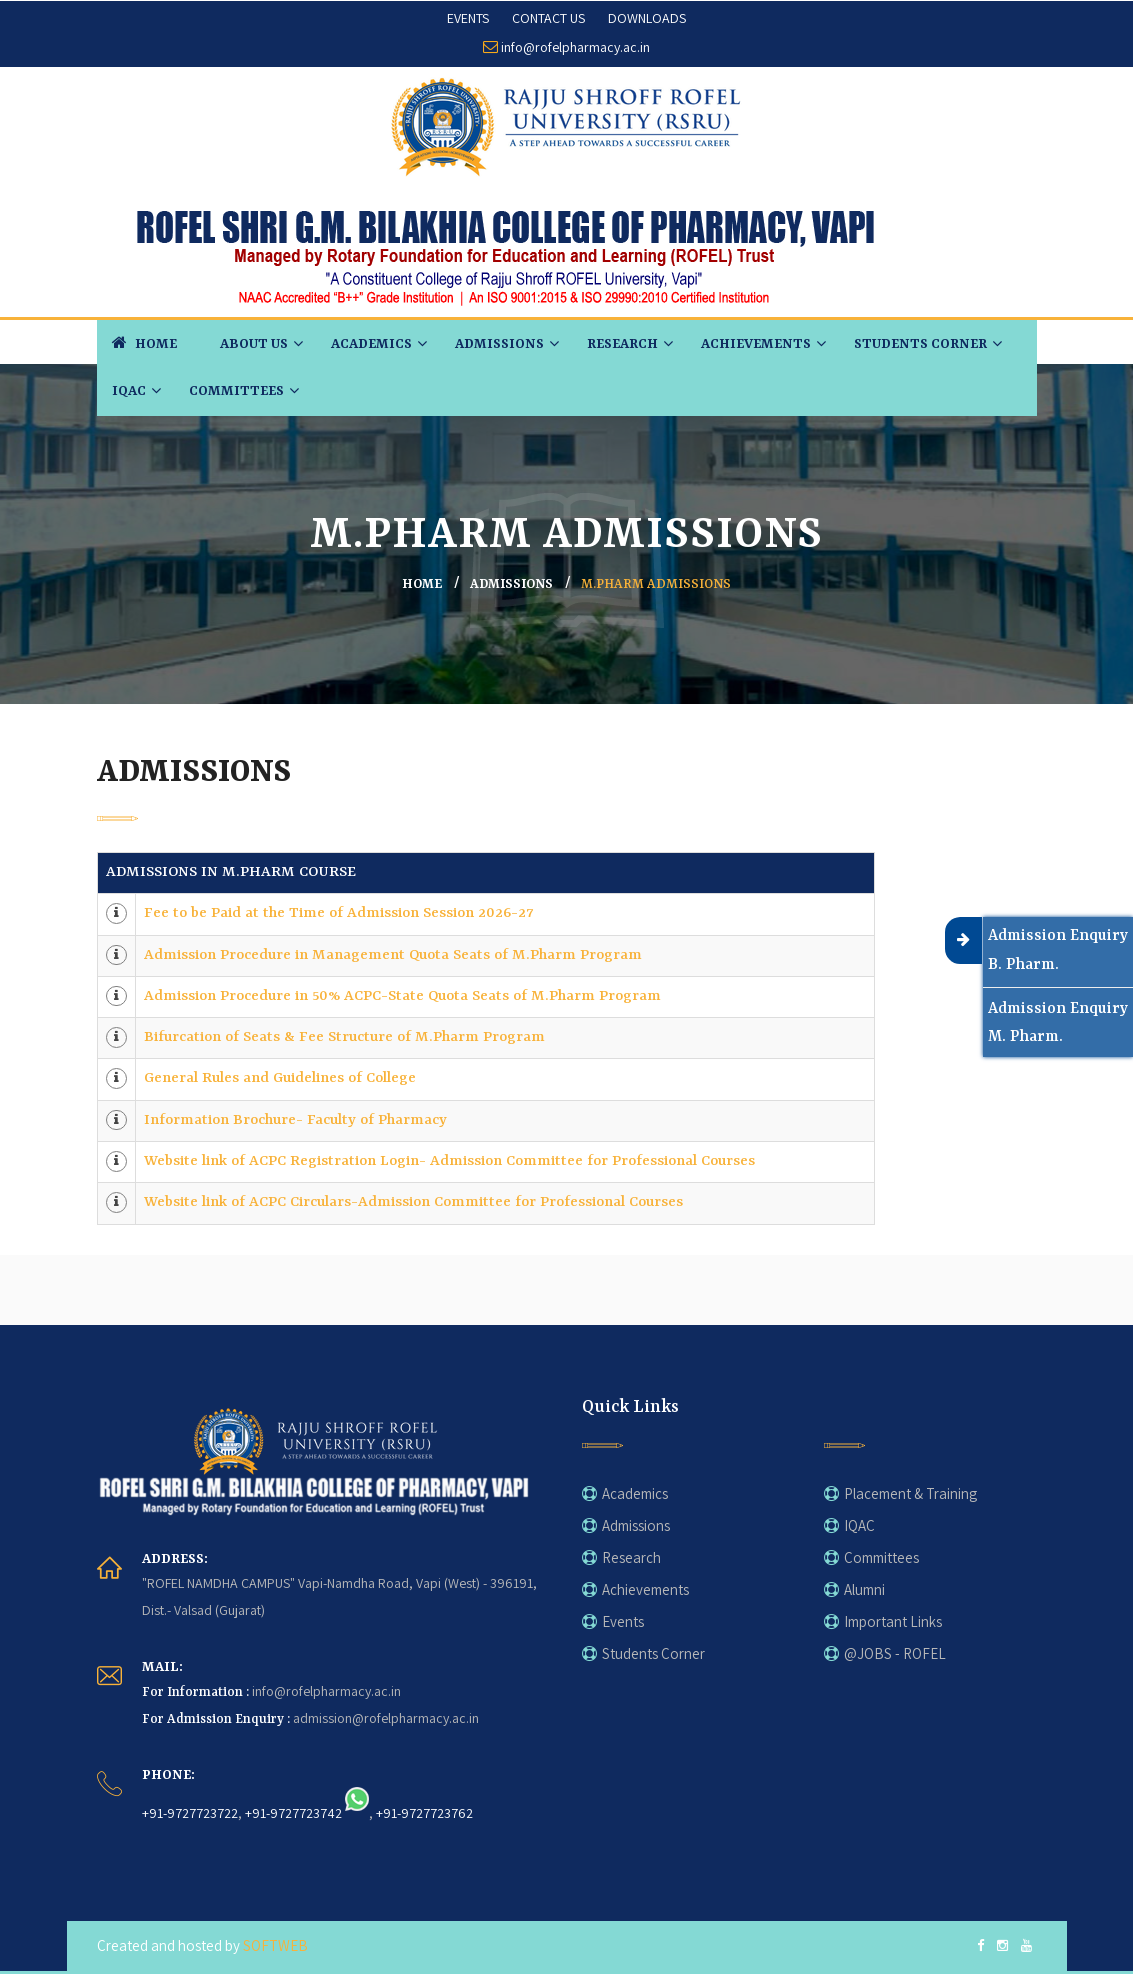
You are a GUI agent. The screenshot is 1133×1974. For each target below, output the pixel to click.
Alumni (864, 1589)
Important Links (893, 1621)
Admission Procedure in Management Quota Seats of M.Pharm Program (393, 955)
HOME (144, 342)
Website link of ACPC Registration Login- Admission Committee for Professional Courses (449, 1161)
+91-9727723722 (190, 1812)
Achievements (756, 344)
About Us (254, 344)
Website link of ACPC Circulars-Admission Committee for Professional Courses (413, 1202)
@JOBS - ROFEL (895, 1653)
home (422, 584)
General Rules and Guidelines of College (280, 1078)
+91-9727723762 (424, 1812)
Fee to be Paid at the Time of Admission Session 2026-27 (338, 913)
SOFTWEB (275, 1945)
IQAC (129, 391)
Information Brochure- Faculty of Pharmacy (295, 1120)
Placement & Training (910, 1493)
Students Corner (920, 344)
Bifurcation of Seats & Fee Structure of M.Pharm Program (344, 1037)
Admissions (499, 344)
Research (622, 344)
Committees (236, 391)
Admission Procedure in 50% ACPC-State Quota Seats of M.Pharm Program (402, 996)
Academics (371, 344)
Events (623, 1621)
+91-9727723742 (293, 1812)
